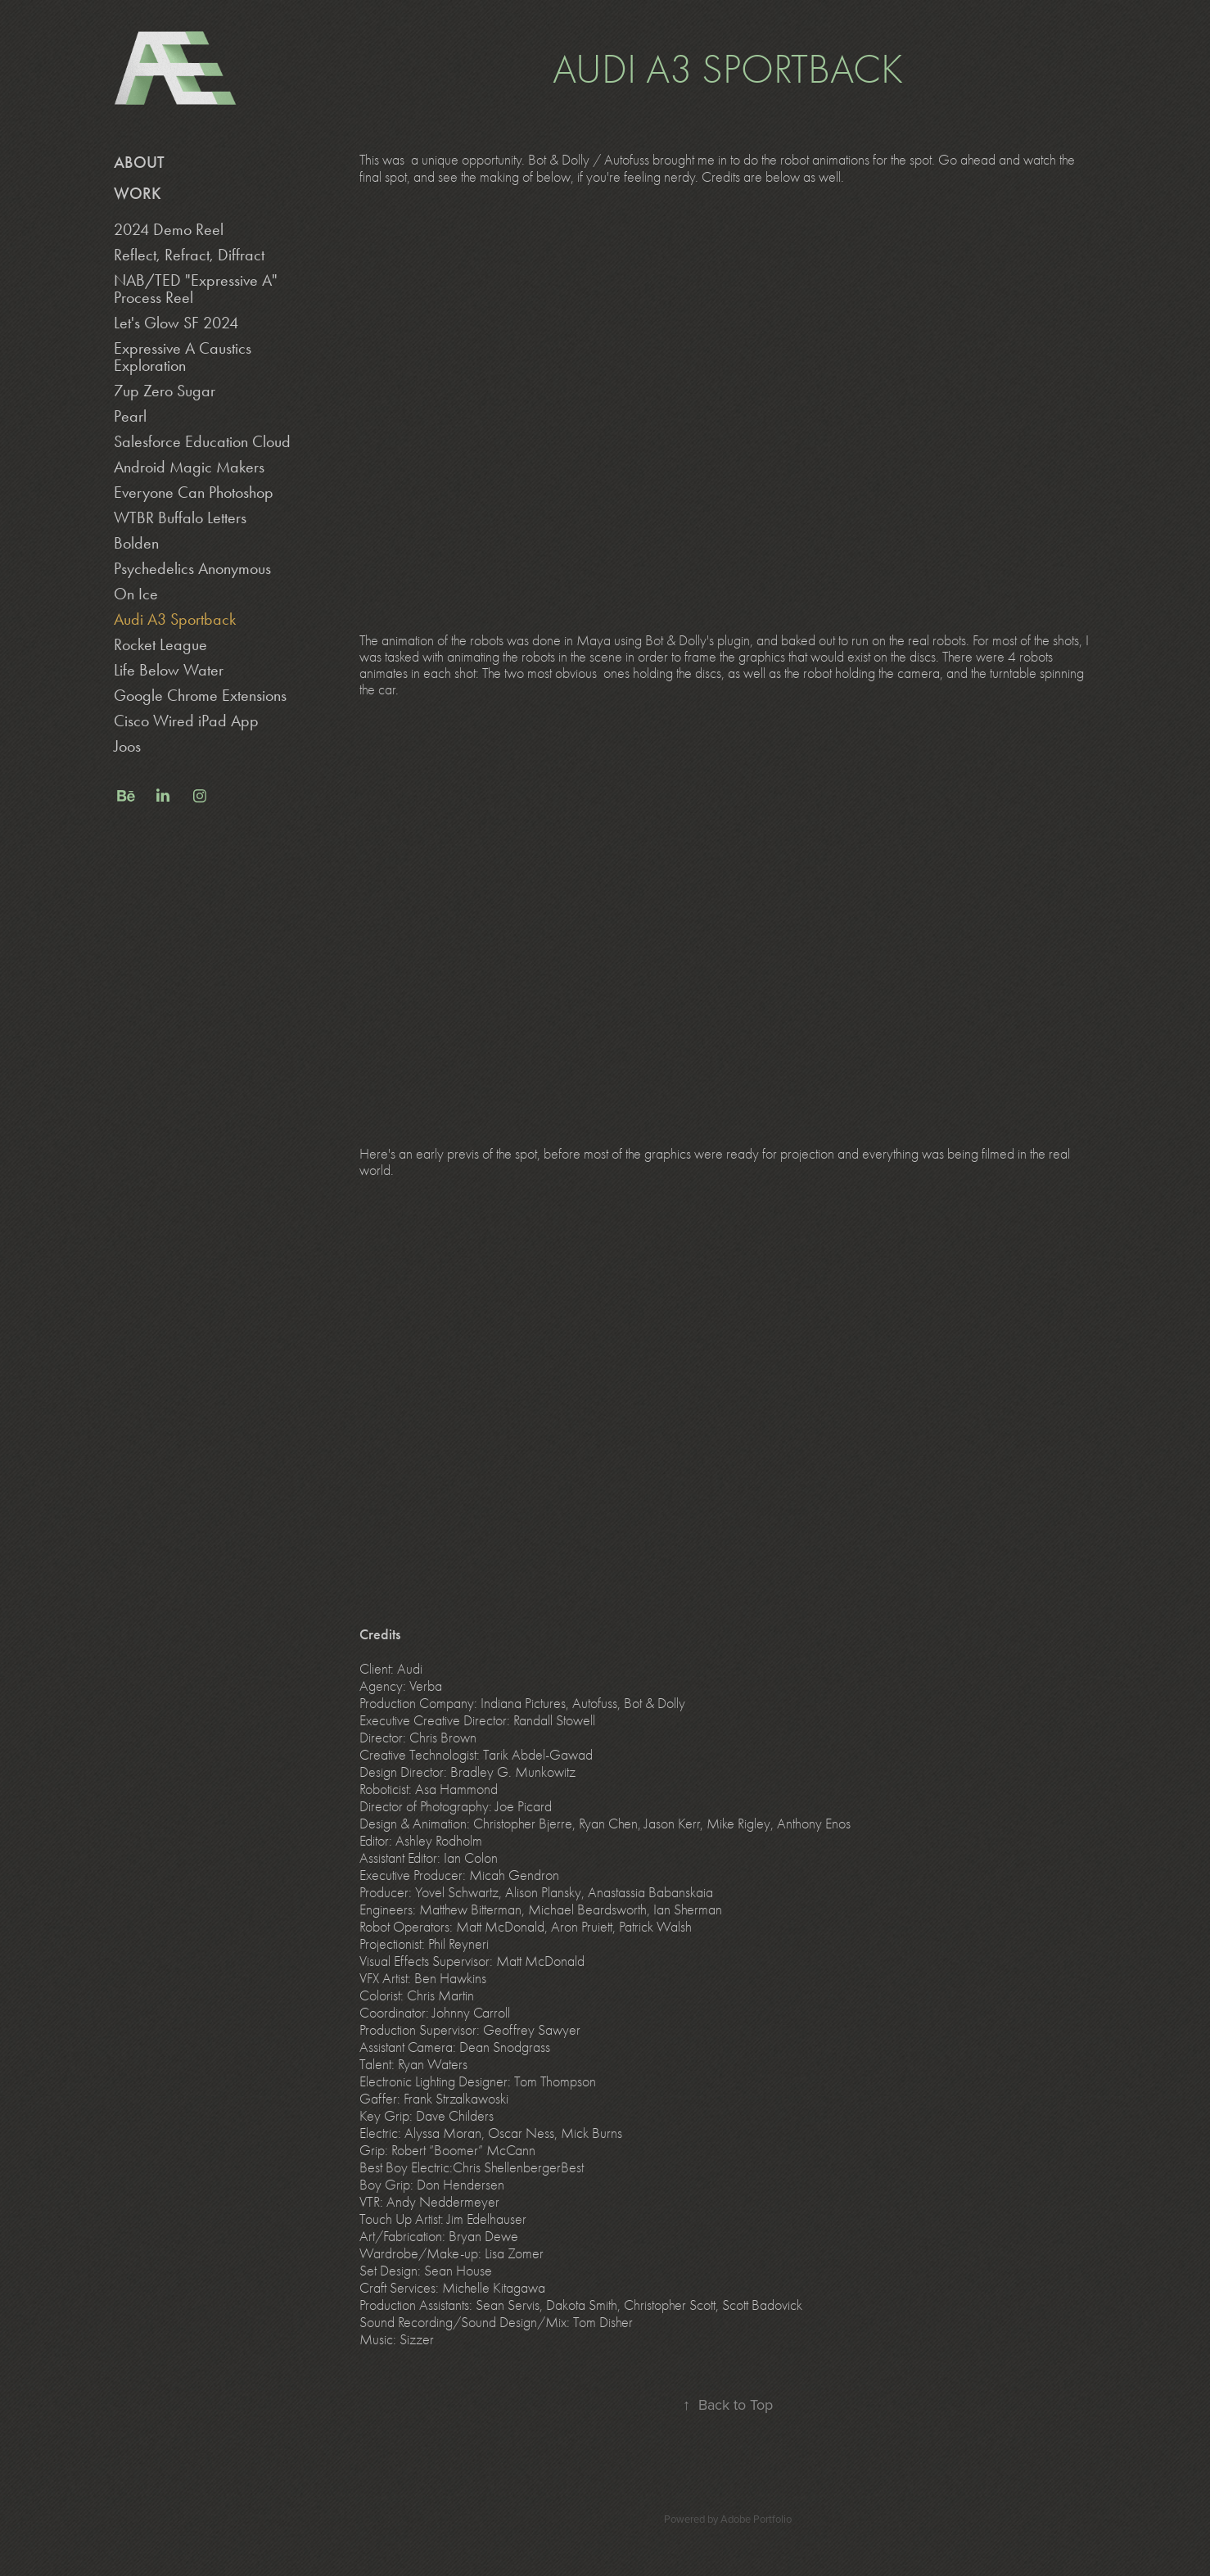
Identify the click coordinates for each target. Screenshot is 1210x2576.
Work (137, 193)
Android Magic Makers (189, 467)
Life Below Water (168, 670)
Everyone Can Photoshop (193, 492)
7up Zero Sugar (164, 390)
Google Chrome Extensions (200, 695)
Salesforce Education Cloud (202, 441)
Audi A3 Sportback (175, 619)
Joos (127, 746)
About (139, 162)
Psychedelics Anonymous (192, 568)
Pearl (130, 416)
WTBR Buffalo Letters (180, 517)
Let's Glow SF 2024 (176, 322)
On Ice (136, 593)
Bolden (136, 543)
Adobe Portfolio (756, 2518)
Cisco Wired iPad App (186, 720)
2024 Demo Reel (168, 229)
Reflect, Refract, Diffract (189, 254)
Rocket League (160, 644)
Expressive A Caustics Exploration (182, 356)
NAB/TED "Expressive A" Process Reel (196, 288)
